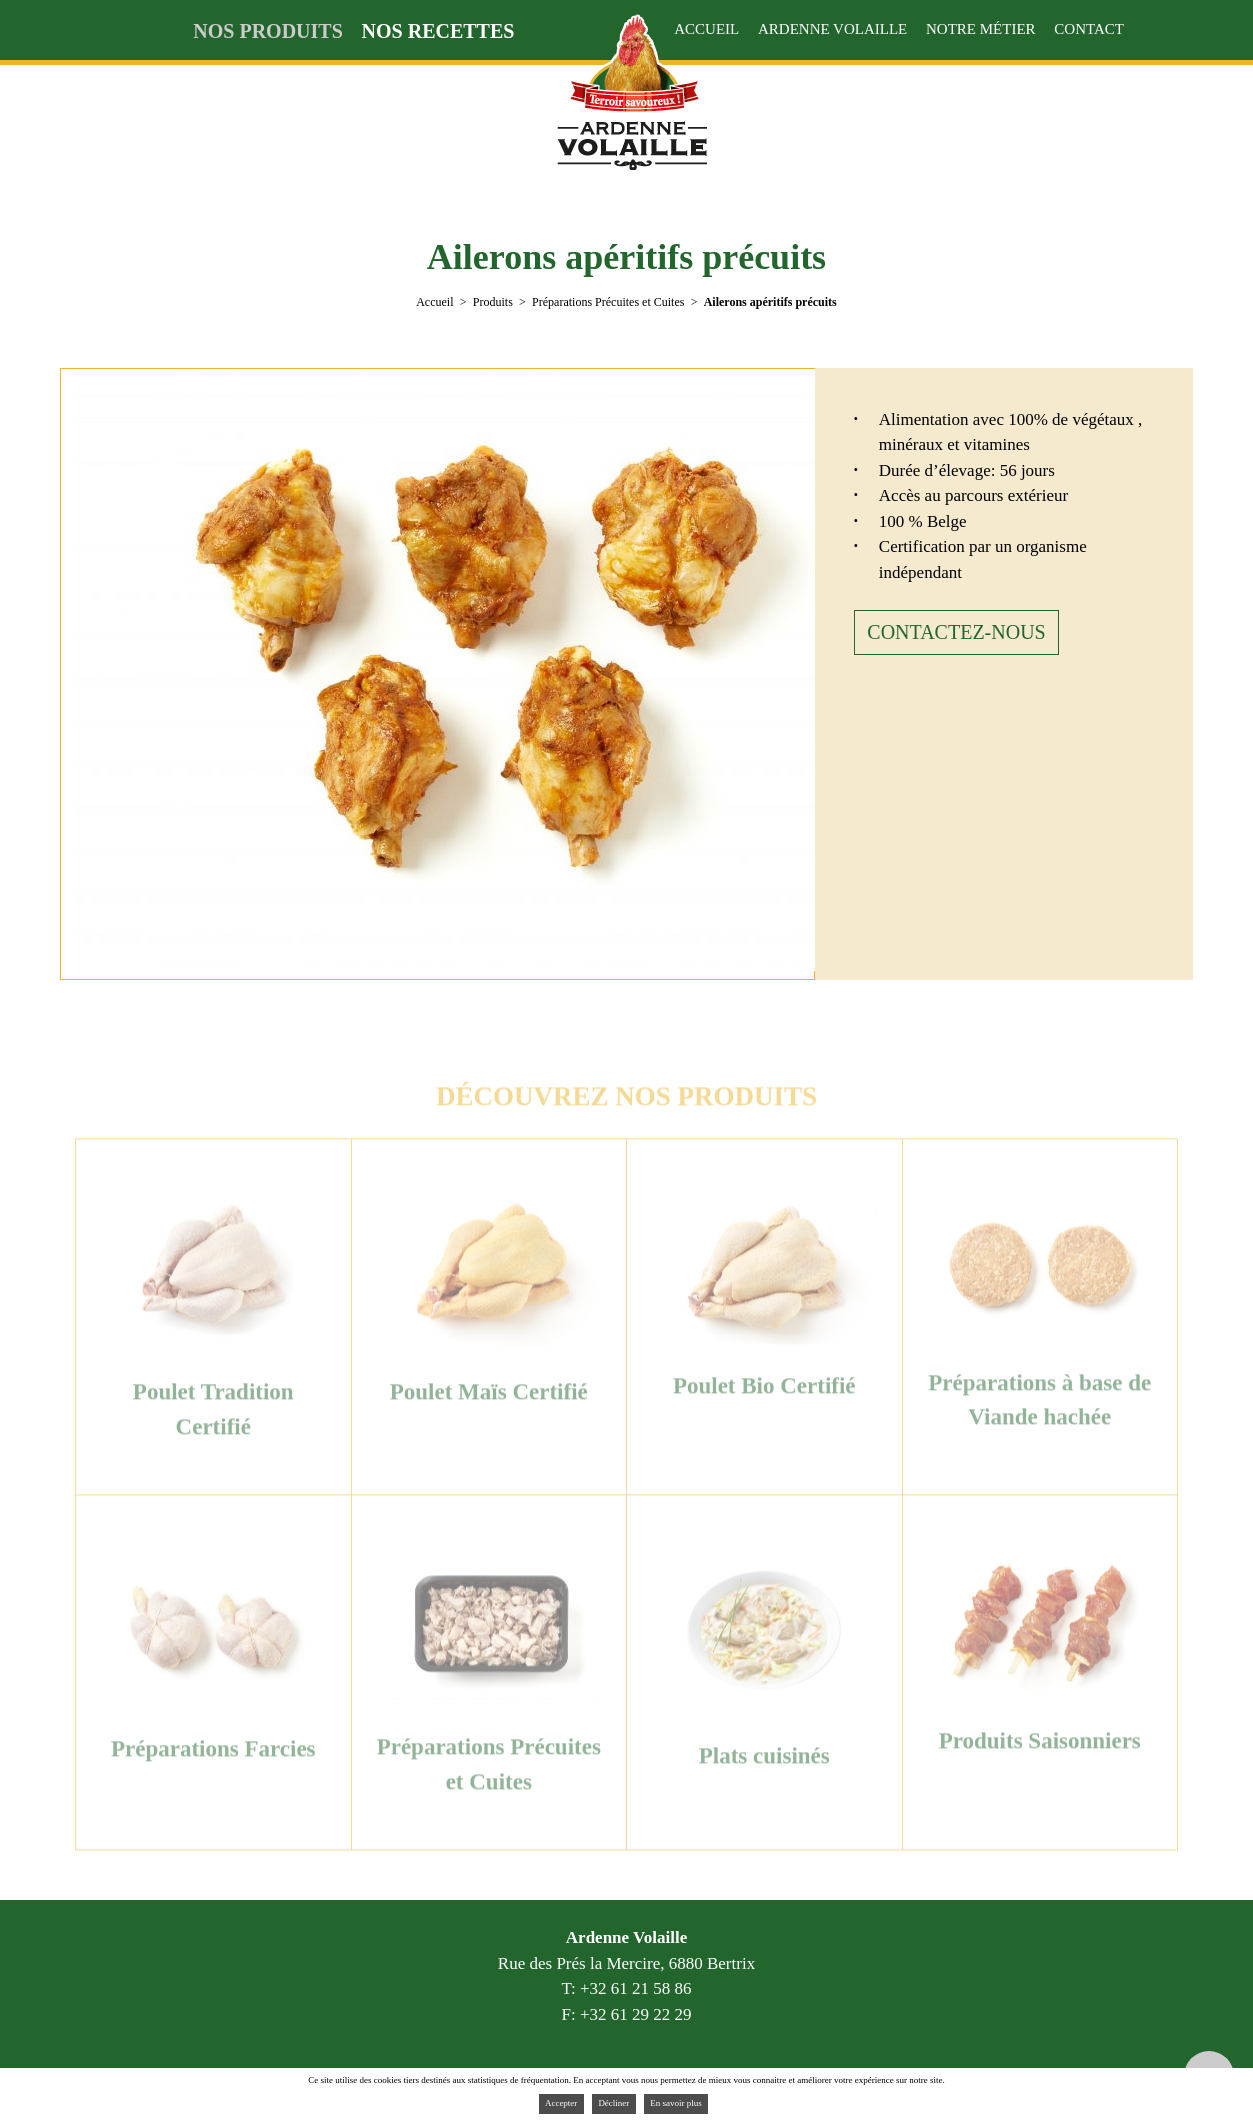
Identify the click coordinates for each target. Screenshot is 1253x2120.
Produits (493, 302)
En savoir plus (676, 2103)
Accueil (434, 302)
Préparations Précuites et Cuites (608, 302)
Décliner (613, 2103)
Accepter (561, 2103)
